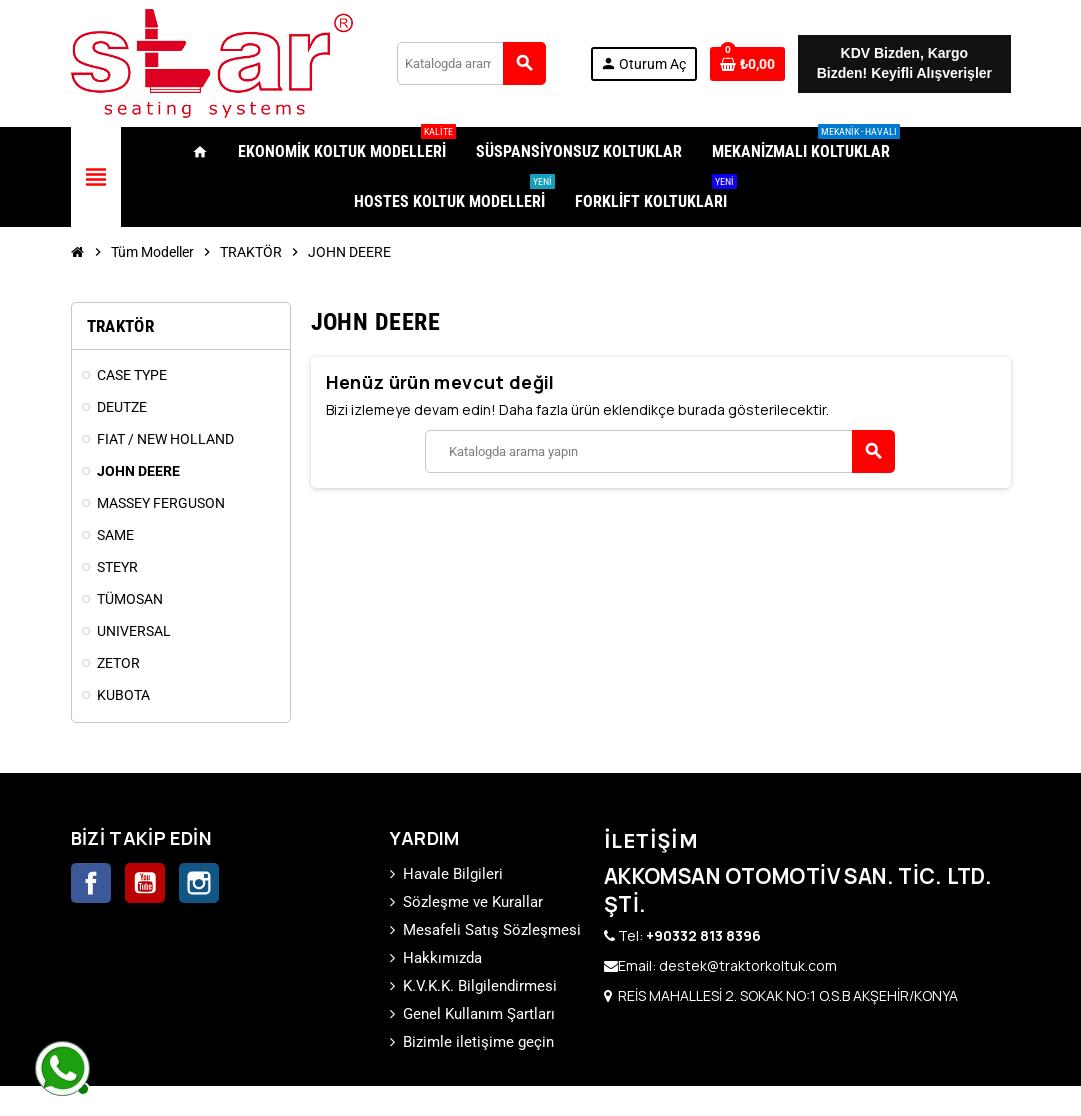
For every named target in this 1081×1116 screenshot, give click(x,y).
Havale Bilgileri (453, 874)
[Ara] (471, 63)
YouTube (145, 883)
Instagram (199, 883)
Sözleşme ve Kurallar (473, 902)
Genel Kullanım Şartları (479, 1014)
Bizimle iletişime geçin (478, 1042)
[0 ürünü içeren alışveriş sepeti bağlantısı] (747, 64)
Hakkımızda (442, 958)
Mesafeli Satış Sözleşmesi (492, 930)
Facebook (91, 883)
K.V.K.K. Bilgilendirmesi (480, 986)
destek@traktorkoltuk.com (748, 965)
